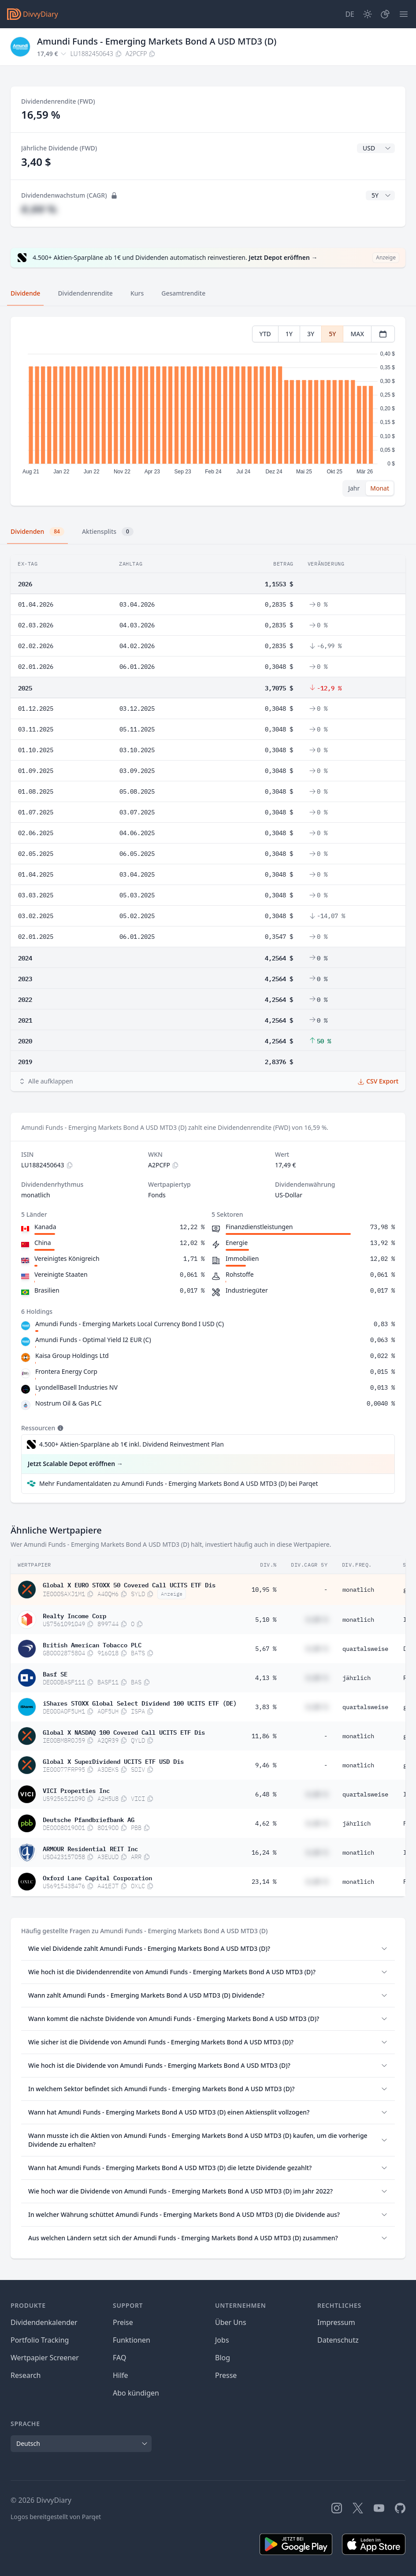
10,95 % (264, 1590)
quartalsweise (365, 1649)
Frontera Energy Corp (66, 1371)
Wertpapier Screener (45, 2357)
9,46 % (265, 1765)
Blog (222, 2357)
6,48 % (265, 1794)
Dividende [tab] (25, 293)
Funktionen (131, 2340)
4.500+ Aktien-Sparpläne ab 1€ (131, 1444)
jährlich (356, 1678)
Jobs (222, 2340)
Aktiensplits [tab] (108, 531)
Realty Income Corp (74, 1615)
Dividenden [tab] (37, 531)
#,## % (38, 209)
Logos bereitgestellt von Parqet (56, 2516)
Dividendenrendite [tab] (85, 293)
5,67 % (265, 1649)
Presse (226, 2375)
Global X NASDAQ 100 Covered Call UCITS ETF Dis (124, 1731)
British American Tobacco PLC (92, 1644)
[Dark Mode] (367, 14)
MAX (357, 334)
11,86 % (264, 1736)
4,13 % (265, 1678)
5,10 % (265, 1620)
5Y (332, 334)
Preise (123, 2322)
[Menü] (403, 14)
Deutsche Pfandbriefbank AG (88, 1819)
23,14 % (264, 1882)
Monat (379, 488)
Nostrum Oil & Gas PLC (68, 1403)
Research (26, 2375)
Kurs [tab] (137, 293)
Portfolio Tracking (40, 2340)
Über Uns (230, 2322)
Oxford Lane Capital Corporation (97, 1877)
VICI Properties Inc (76, 1789)
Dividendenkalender (44, 2322)
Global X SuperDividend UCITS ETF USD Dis (113, 1760)
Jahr (354, 488)
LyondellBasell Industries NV (76, 1387)
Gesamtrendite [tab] (183, 293)
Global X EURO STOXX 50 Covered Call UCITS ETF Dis (129, 1584)
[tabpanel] (208, 411)
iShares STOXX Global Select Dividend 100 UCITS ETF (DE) (140, 1702)
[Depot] (385, 14)
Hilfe (120, 2375)
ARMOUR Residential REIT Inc (90, 1848)
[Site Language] (350, 14)
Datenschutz (338, 2340)
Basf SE (55, 1673)
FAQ (119, 2357)
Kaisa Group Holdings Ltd (72, 1355)
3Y (310, 334)
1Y (289, 334)
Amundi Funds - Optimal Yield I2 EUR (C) (93, 1339)
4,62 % (265, 1823)
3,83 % (265, 1707)
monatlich (358, 1590)
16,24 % (264, 1852)
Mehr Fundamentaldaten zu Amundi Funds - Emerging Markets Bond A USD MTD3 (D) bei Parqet (178, 1483)
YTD (265, 334)
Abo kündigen (136, 2393)
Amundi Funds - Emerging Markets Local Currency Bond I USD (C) (129, 1324)
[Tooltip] (59, 1428)
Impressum (336, 2322)
